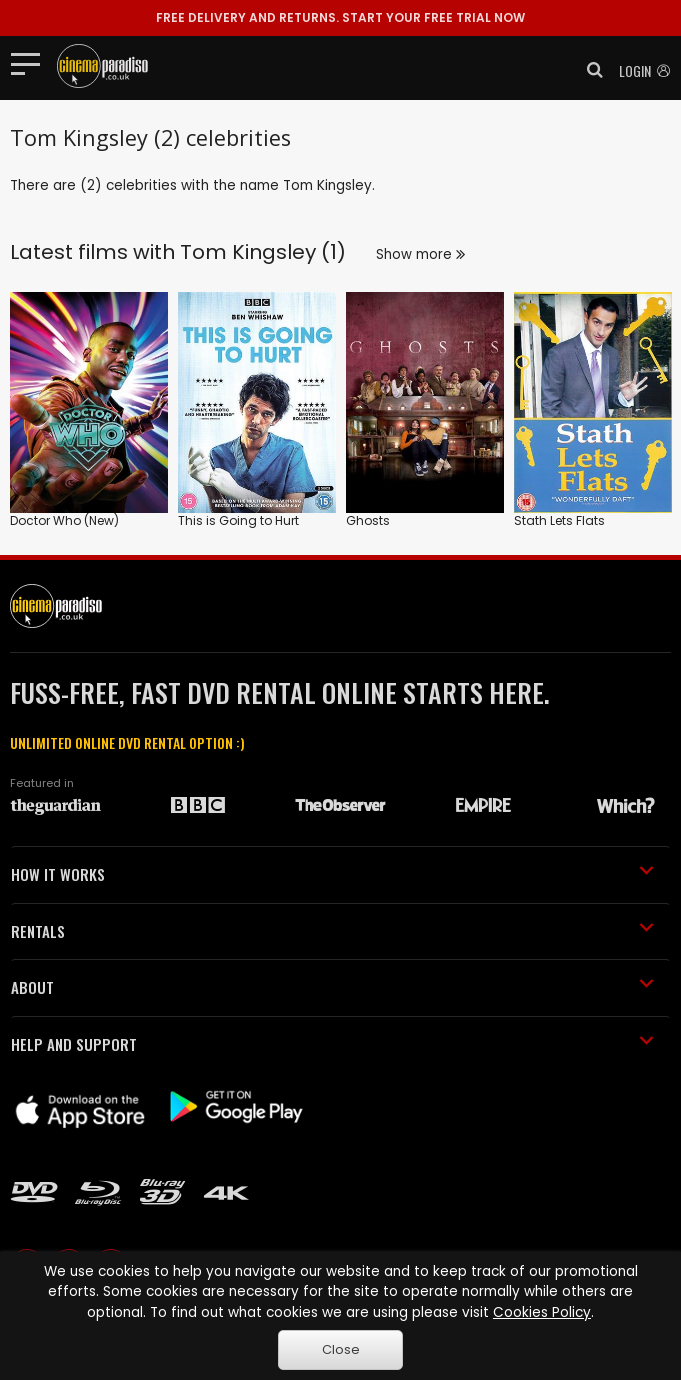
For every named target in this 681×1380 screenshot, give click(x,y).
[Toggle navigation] (31, 63)
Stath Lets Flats (559, 520)
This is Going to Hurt (238, 520)
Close (341, 1349)
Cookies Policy (542, 1312)
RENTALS (332, 931)
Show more (420, 254)
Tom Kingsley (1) (263, 252)
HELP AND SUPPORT (332, 1044)
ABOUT (332, 987)
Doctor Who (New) (64, 520)
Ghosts (368, 520)
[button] (589, 70)
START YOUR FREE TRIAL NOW (340, 17)
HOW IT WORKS (332, 874)
